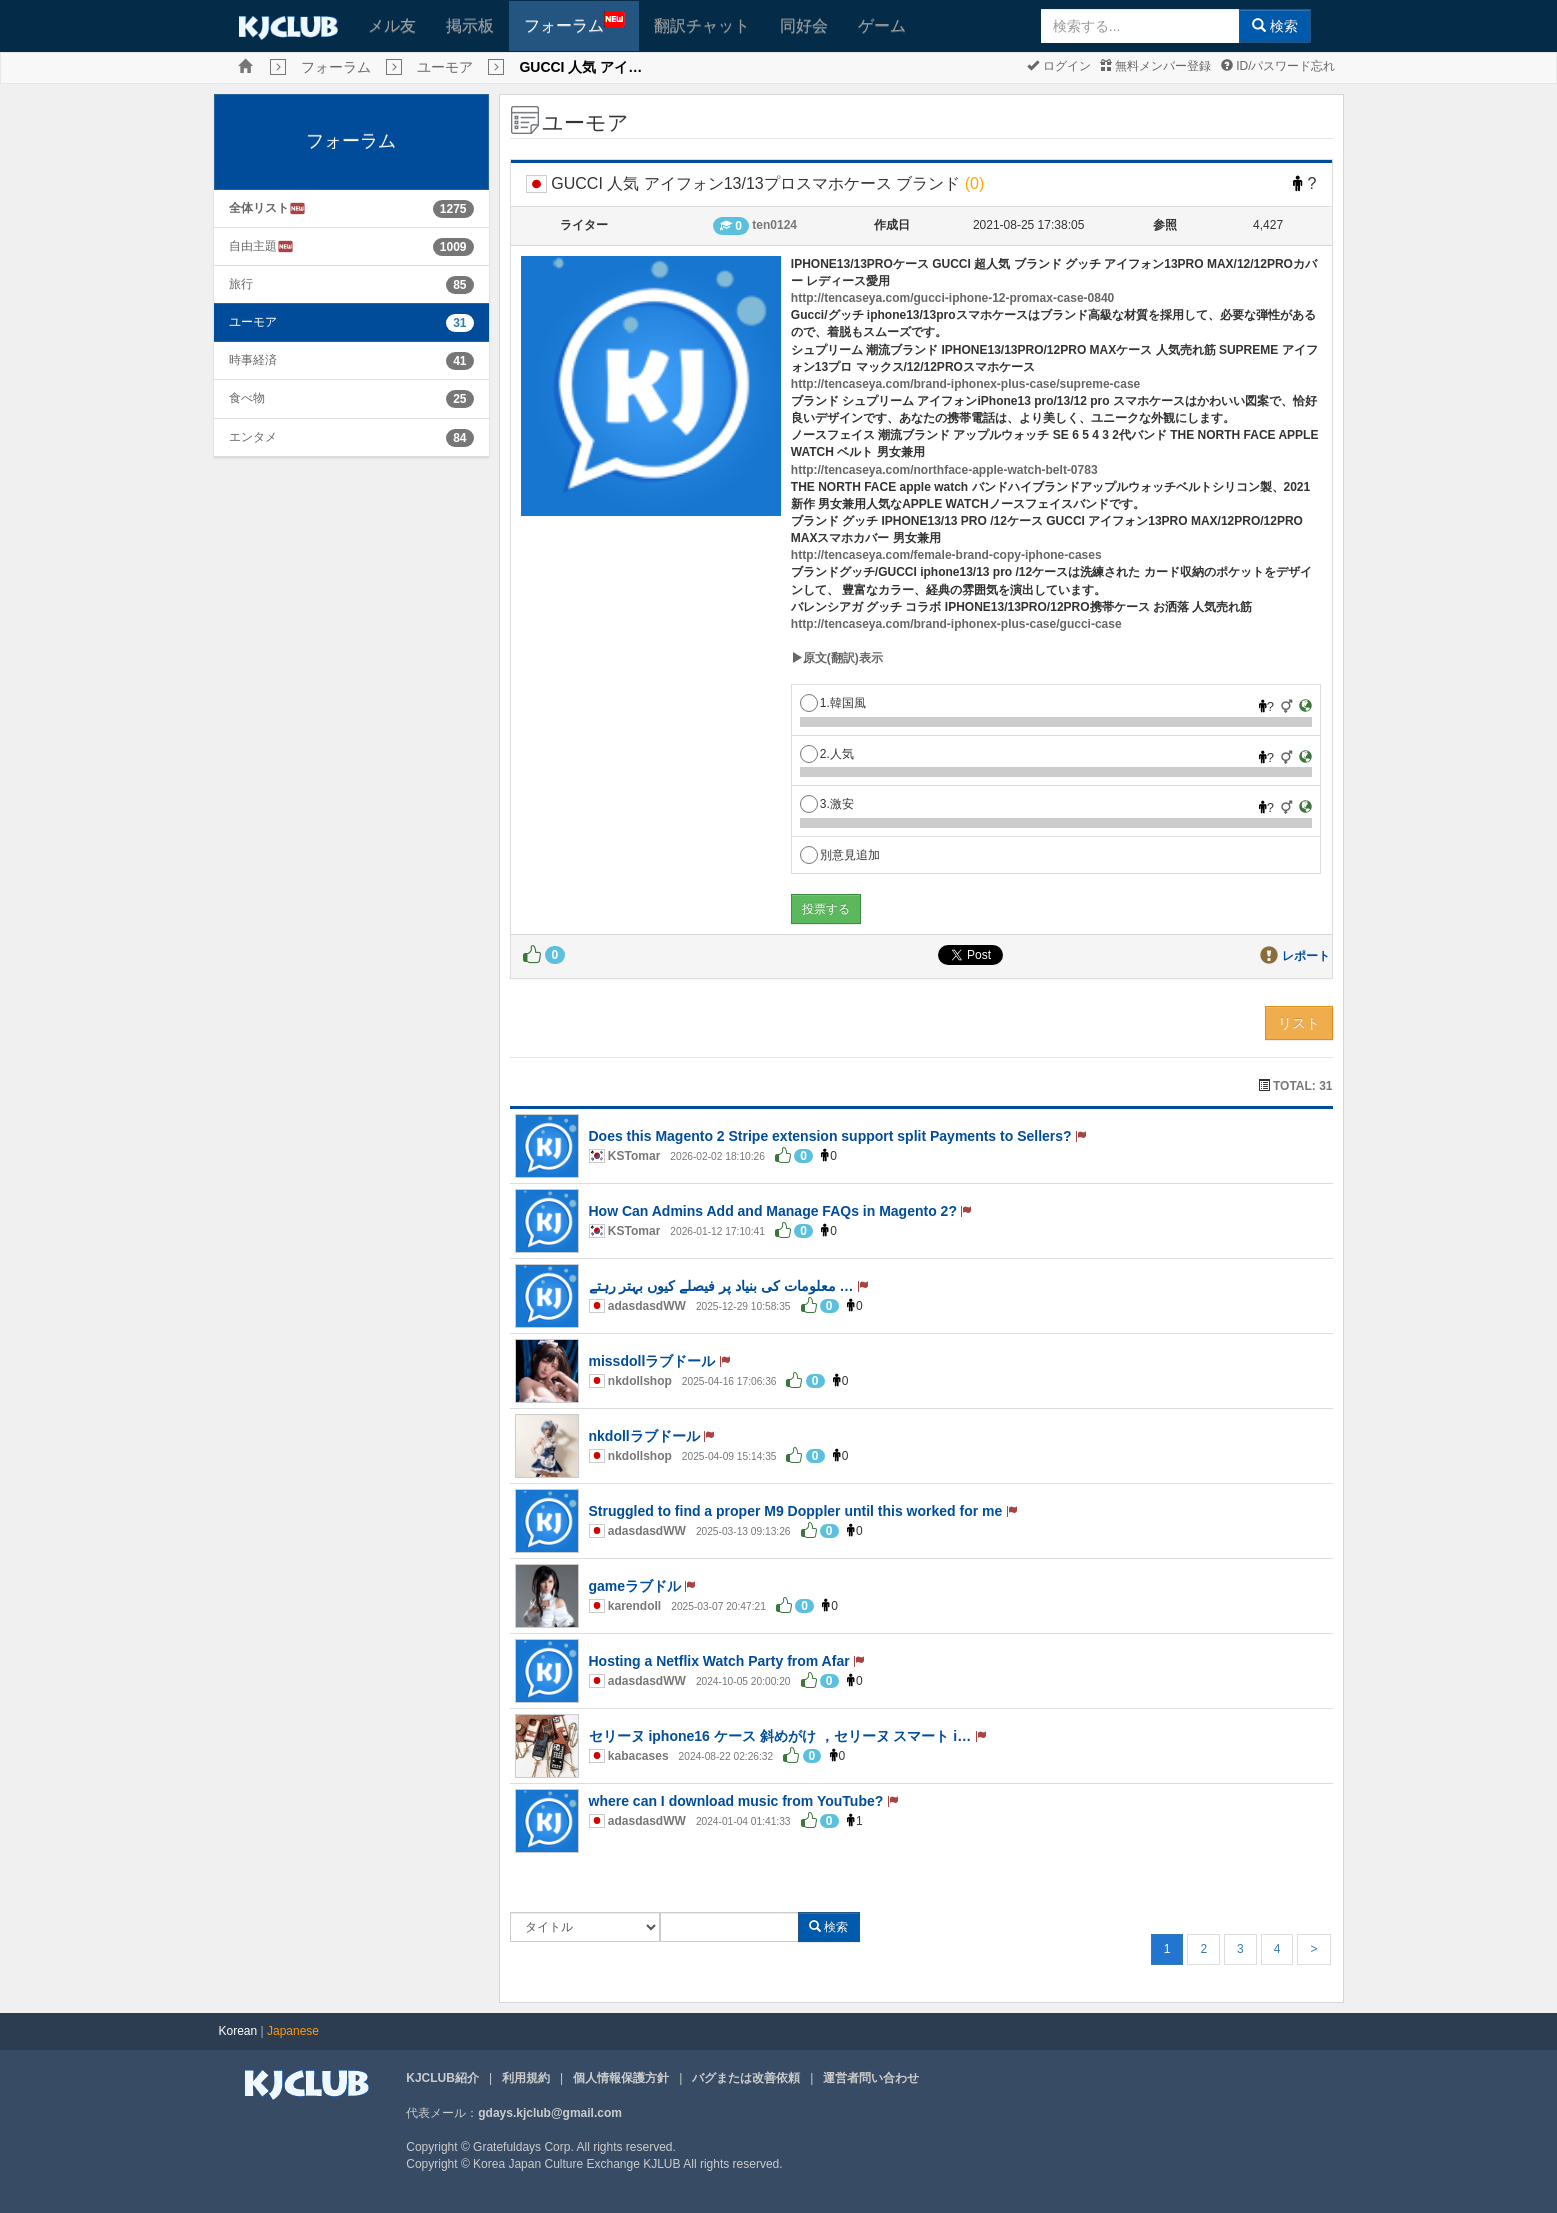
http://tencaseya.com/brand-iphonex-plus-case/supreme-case (965, 384)
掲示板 (470, 25)
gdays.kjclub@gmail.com (550, 2113)
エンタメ (253, 437)
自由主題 (261, 246)
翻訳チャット (702, 25)
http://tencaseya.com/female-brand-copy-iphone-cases (946, 555)
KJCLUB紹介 (442, 2078)
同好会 (804, 25)
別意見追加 (840, 855)
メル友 (392, 25)
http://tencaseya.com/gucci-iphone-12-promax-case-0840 (952, 298)
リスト (1299, 1023)
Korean (238, 2031)
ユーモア (445, 67)
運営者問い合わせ (871, 2078)
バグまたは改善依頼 (746, 2078)
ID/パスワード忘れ (1278, 66)
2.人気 (827, 754)
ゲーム (882, 25)
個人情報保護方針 (621, 2078)
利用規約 (526, 2078)
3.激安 (827, 804)
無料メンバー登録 (1155, 66)
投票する (826, 909)
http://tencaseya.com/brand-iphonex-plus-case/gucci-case (956, 624)
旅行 (241, 284)
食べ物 (247, 398)
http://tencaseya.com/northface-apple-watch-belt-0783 (944, 470)
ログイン (1058, 66)
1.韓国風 (833, 703)
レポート (1306, 956)
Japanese (293, 2031)
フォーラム (574, 22)
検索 (1275, 26)
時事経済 (253, 360)
